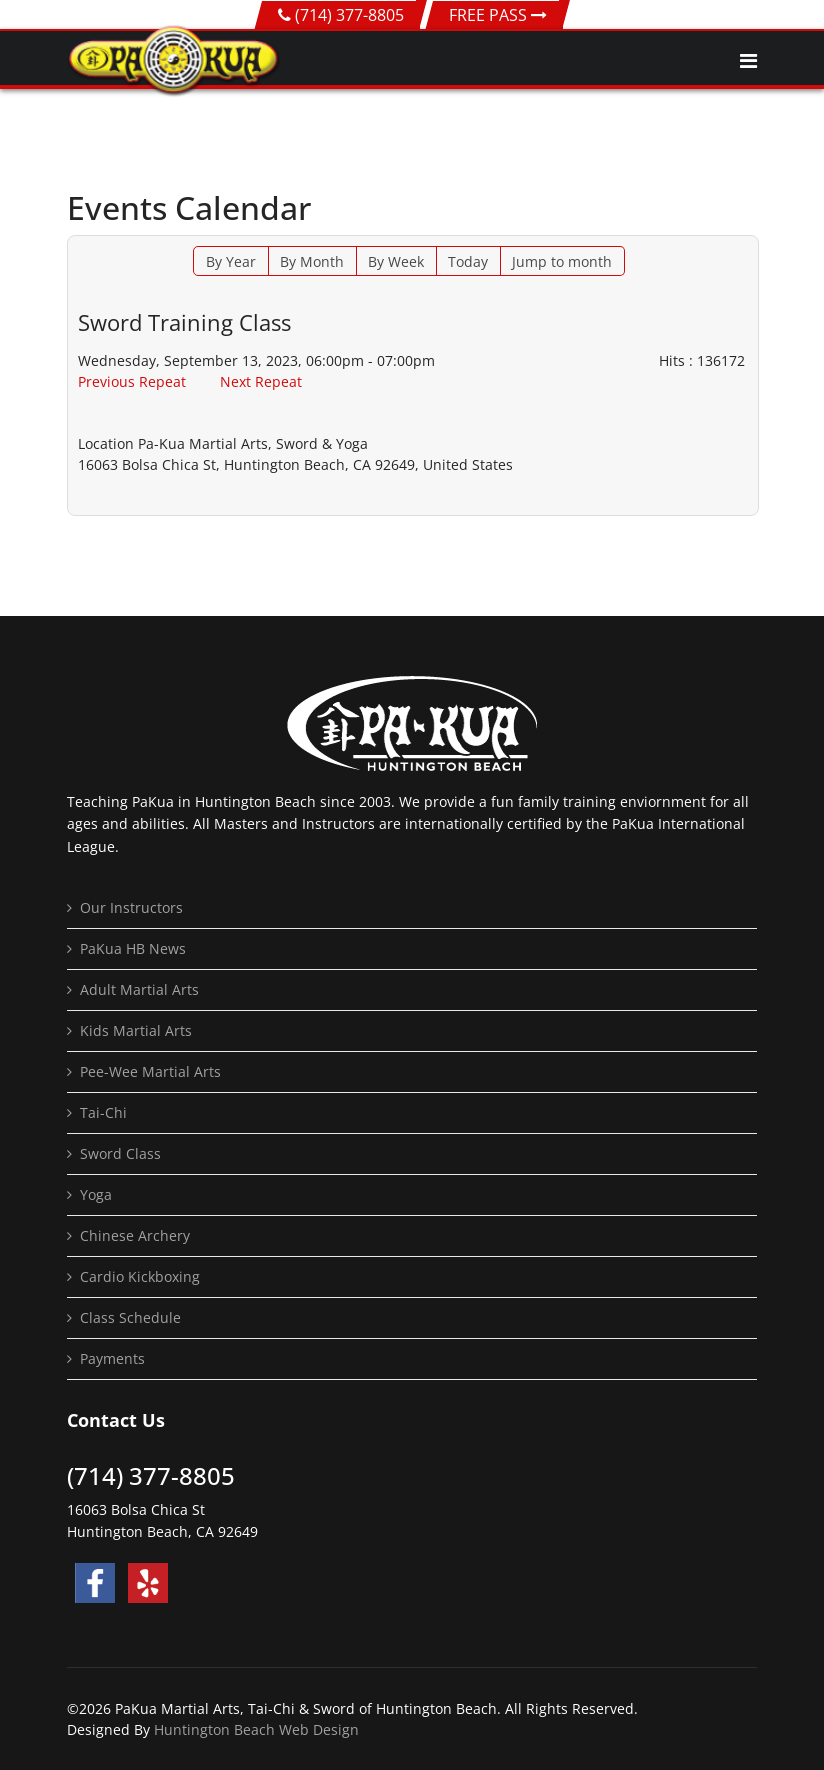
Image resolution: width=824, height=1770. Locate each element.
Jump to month (562, 261)
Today (468, 261)
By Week (396, 261)
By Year (231, 261)
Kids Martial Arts (136, 1030)
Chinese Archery (135, 1235)
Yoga (96, 1194)
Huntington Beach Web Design (256, 1729)
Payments (112, 1358)
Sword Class (120, 1153)
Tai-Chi (103, 1112)
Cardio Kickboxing (140, 1276)
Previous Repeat (132, 381)
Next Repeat (261, 381)
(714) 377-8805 (349, 15)
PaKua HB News (133, 948)
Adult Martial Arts (139, 989)
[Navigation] (748, 61)
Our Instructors (131, 907)
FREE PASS (498, 15)
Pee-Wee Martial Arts (150, 1071)
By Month (312, 261)
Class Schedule (130, 1317)
